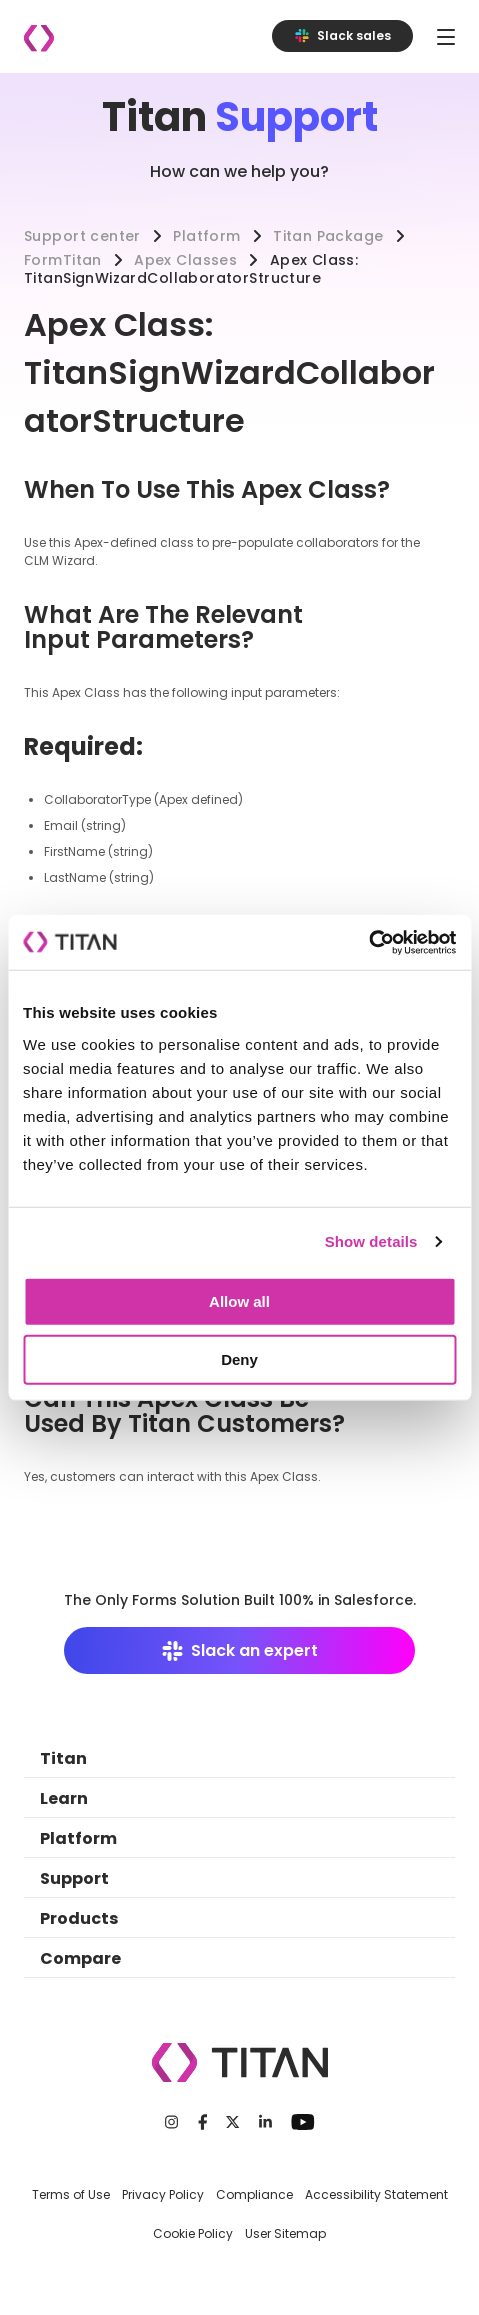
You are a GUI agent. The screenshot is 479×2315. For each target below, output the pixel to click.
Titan (63, 1758)
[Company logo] (39, 38)
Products (79, 1918)
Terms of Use (71, 2194)
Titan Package (328, 236)
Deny (239, 1358)
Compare (80, 1958)
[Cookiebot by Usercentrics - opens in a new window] (368, 942)
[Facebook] (203, 2122)
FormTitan (63, 260)
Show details (371, 1241)
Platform (206, 236)
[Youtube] (302, 2122)
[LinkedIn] (265, 2122)
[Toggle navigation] (446, 36)
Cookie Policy (193, 2233)
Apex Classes (185, 260)
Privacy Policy (163, 2194)
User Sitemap (285, 2233)
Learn (64, 1798)
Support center (82, 236)
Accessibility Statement (376, 2194)
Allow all (239, 1300)
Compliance (254, 2194)
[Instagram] (171, 2122)
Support (74, 1878)
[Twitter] (232, 2122)
